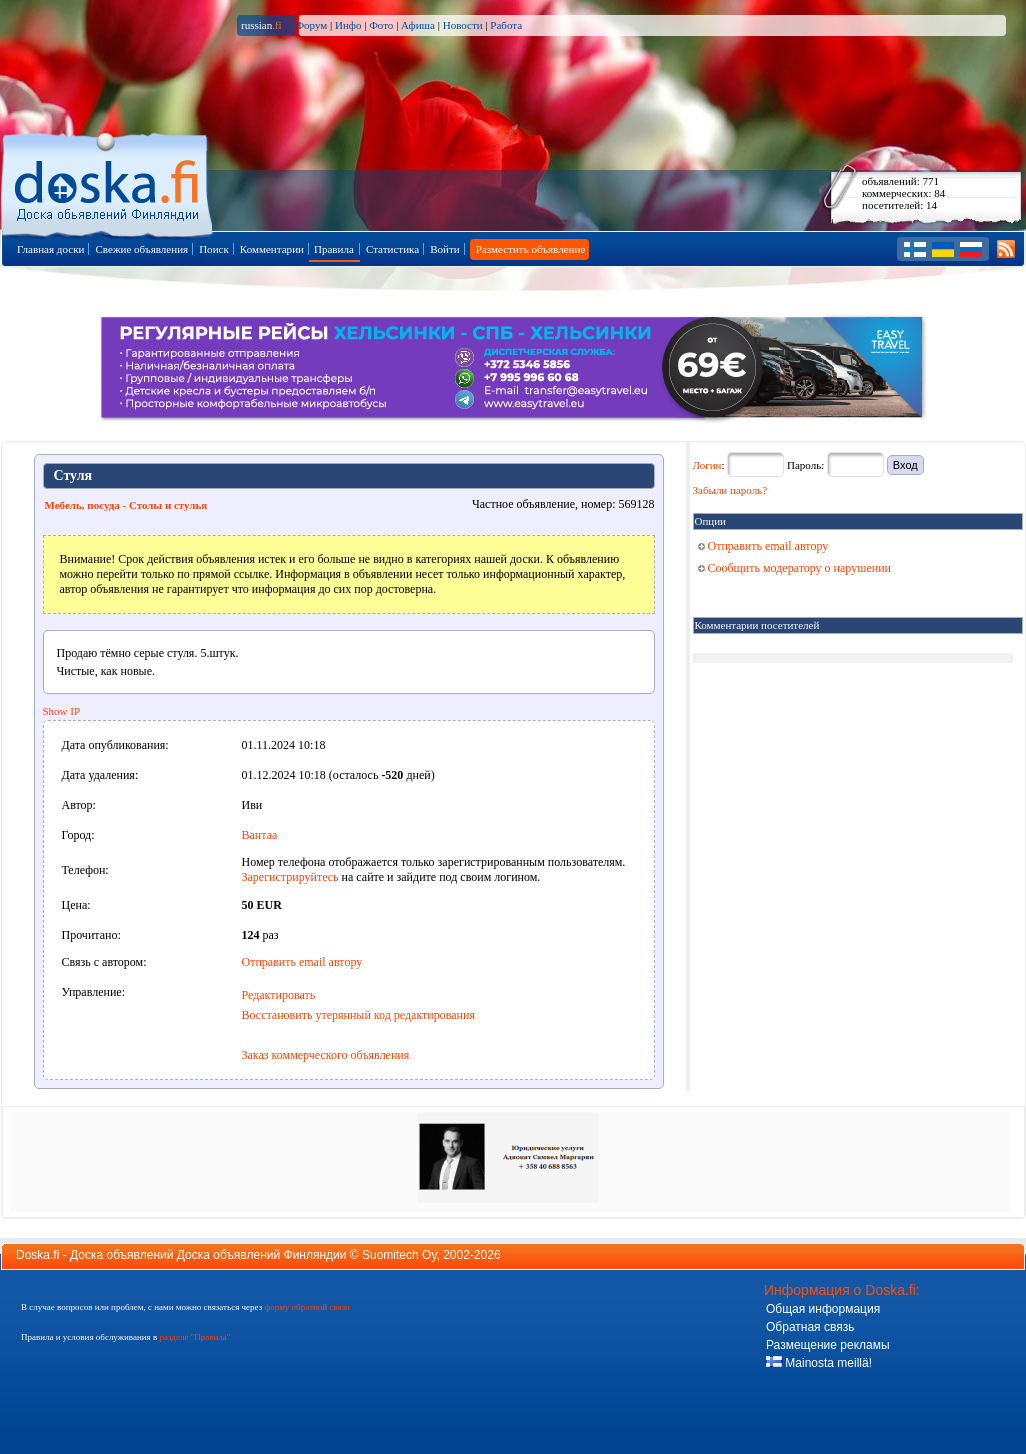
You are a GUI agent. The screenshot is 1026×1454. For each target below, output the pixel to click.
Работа (506, 25)
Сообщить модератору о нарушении (795, 568)
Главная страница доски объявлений (108, 181)
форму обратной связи (306, 1307)
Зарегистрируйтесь (290, 877)
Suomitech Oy (399, 1255)
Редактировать (279, 995)
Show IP (62, 711)
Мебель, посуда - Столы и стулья (126, 505)
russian (261, 25)
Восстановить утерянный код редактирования (358, 1015)
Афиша (418, 25)
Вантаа (260, 835)
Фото (381, 25)
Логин (707, 465)
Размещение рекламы (828, 1345)
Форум (311, 25)
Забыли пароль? (730, 490)
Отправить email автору (302, 962)
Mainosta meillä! (819, 1363)
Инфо (348, 25)
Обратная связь (810, 1327)
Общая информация (823, 1309)
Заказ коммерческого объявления (326, 1055)
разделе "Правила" (194, 1337)
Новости (463, 25)
